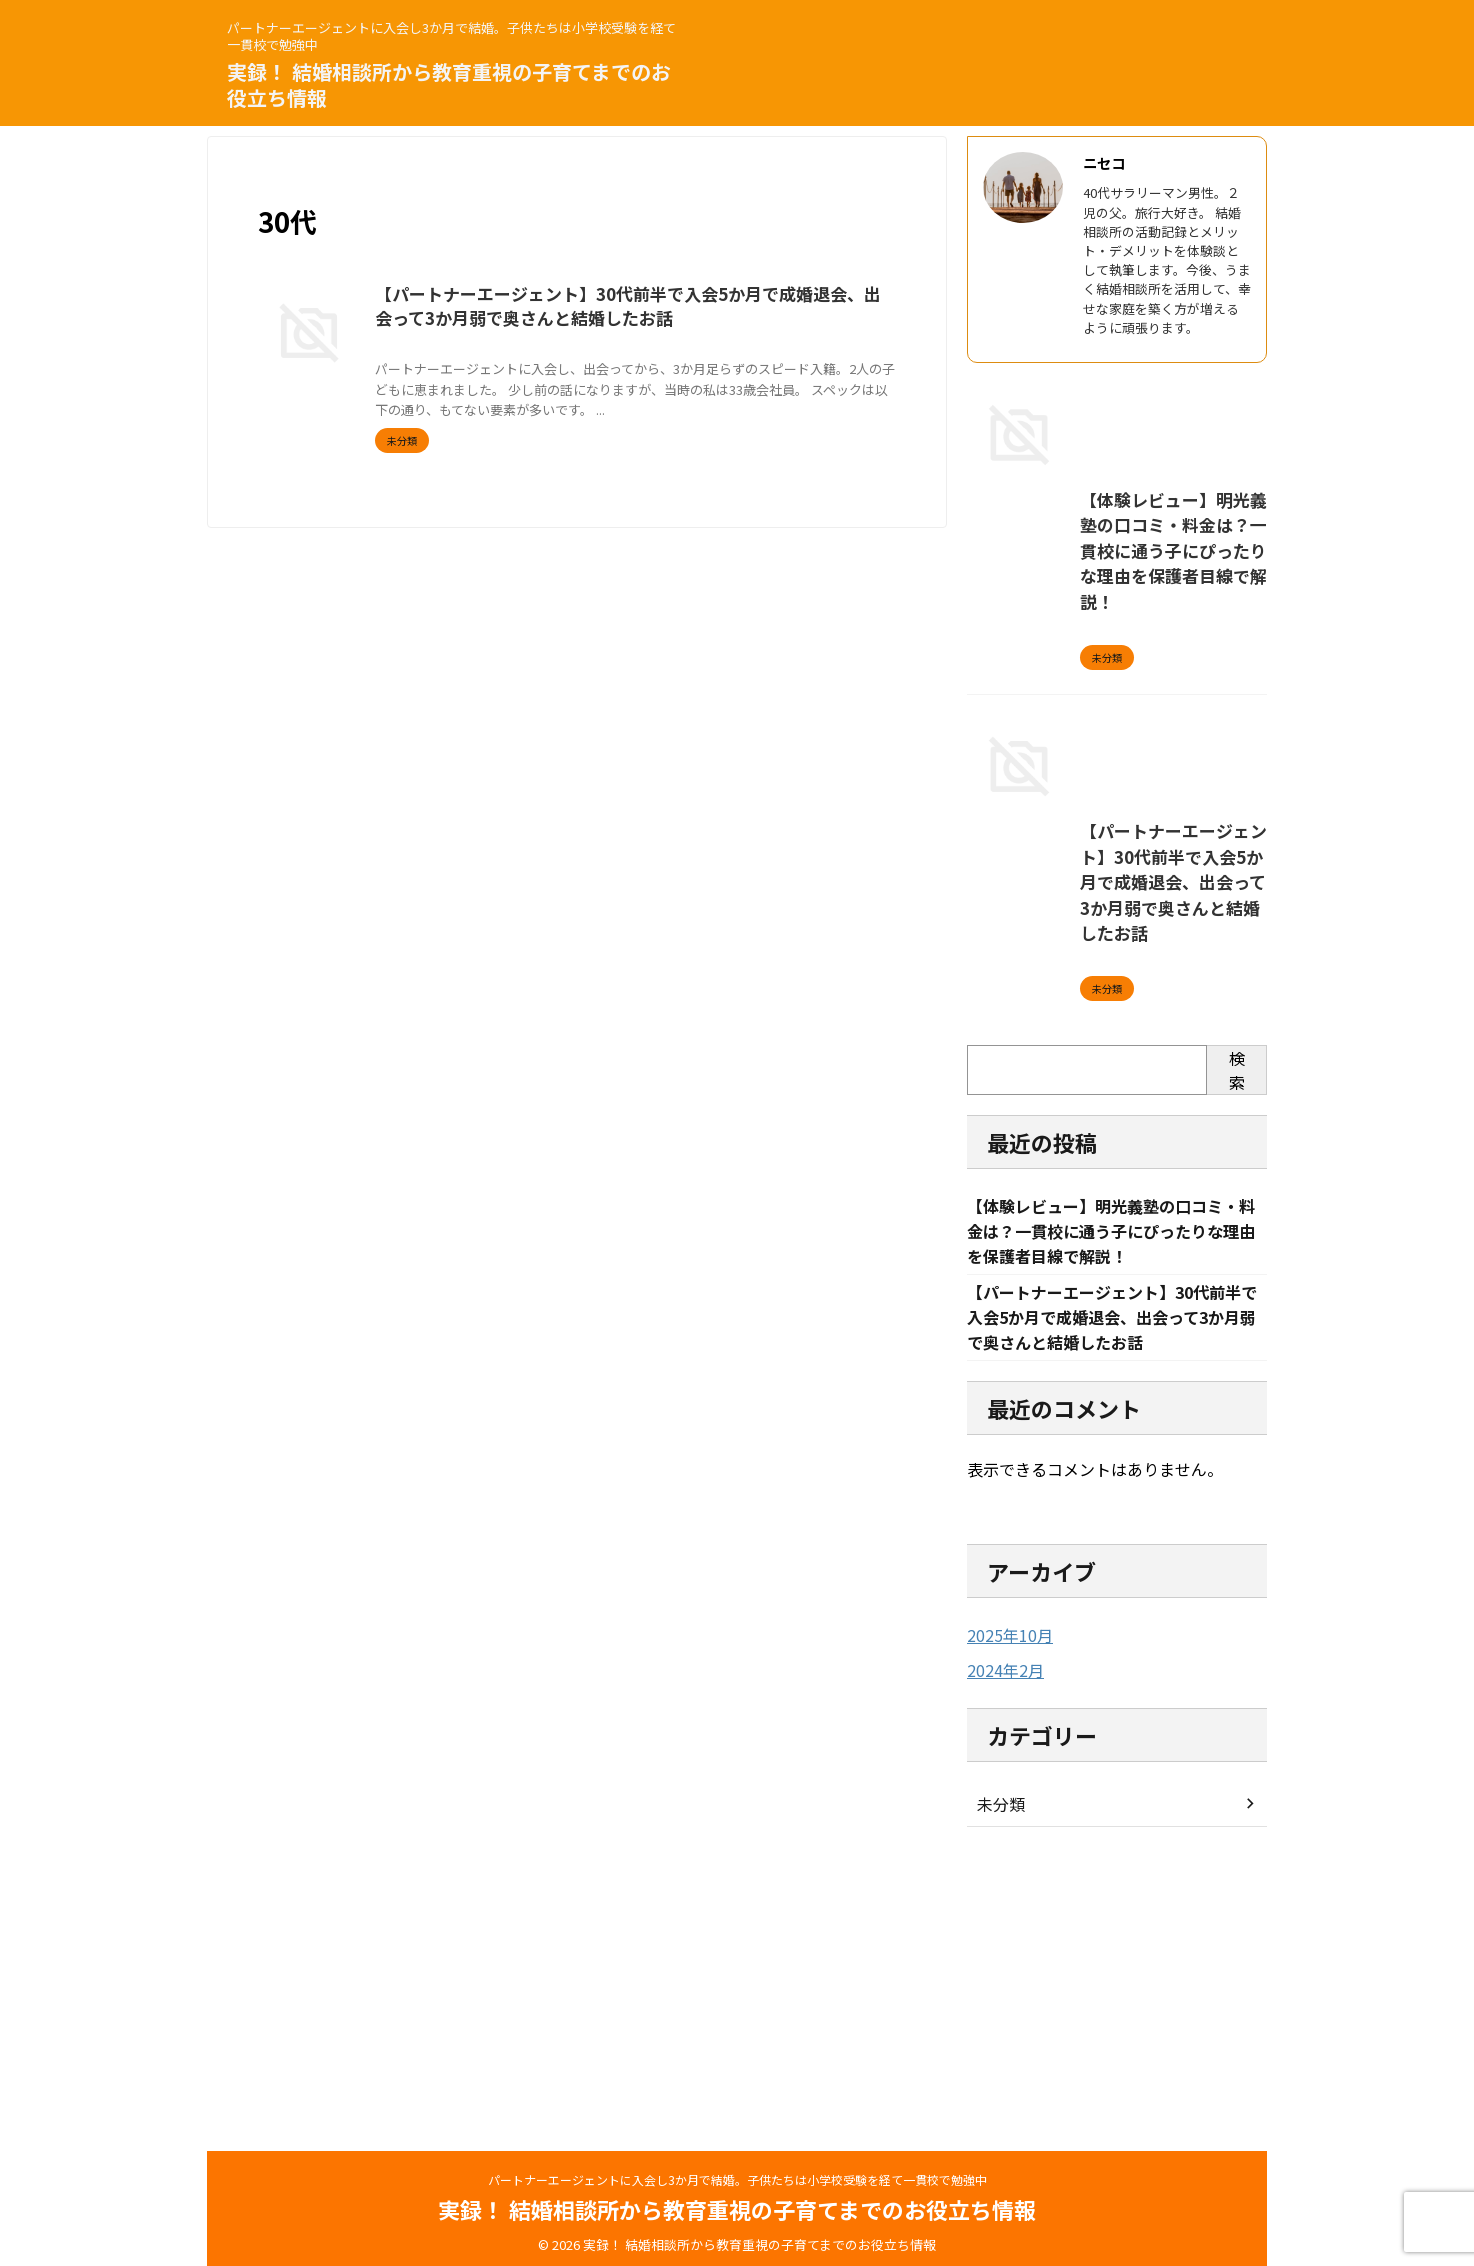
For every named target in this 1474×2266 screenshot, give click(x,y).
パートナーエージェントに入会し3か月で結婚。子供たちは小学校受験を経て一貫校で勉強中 (737, 2171)
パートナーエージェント (675, 346)
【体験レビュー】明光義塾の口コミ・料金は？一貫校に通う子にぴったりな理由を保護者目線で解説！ (1114, 716)
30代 (589, 346)
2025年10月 (1005, 1913)
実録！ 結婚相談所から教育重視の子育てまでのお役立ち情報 (449, 84)
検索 (1237, 1343)
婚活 (803, 346)
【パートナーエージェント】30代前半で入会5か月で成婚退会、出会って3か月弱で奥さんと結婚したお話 (1112, 1184)
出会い (766, 346)
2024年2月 (1001, 1947)
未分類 (998, 2080)
